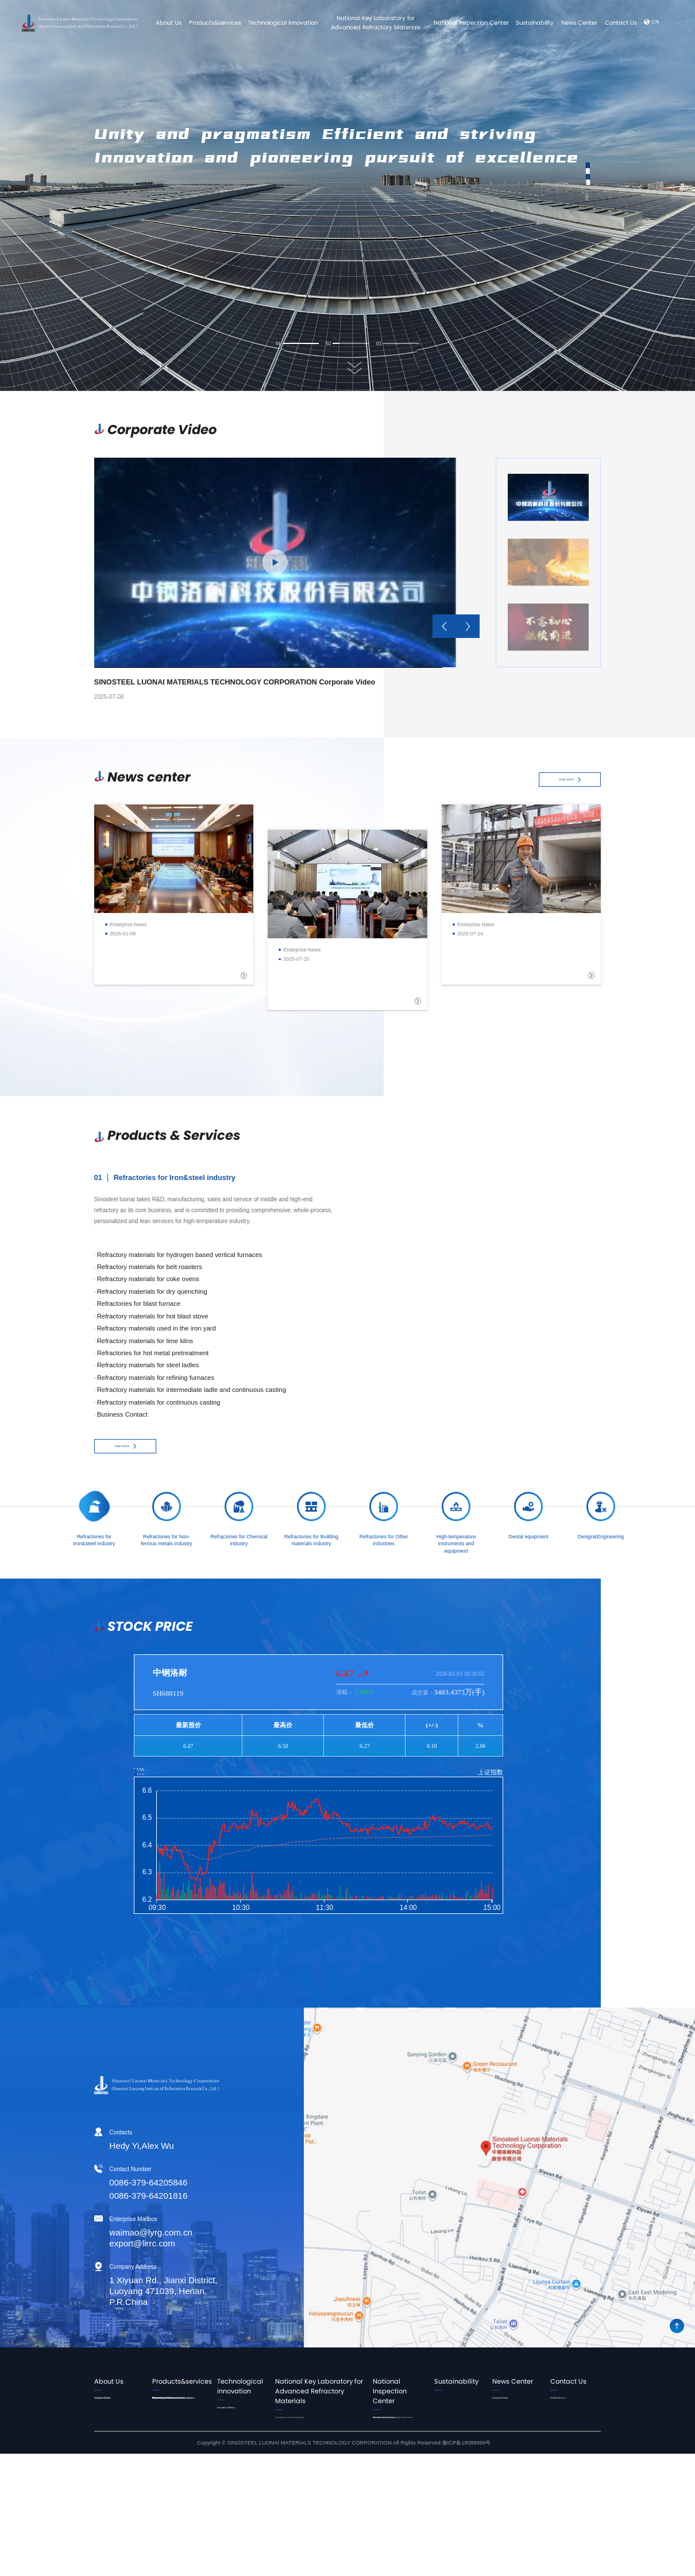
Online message (568, 2413)
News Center (579, 22)
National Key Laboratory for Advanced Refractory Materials (375, 23)
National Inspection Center (471, 22)
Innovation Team (243, 2413)
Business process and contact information (398, 2446)
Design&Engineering (175, 2535)
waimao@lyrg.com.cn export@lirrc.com (101, 2238)
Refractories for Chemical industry (180, 2445)
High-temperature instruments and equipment (172, 2506)
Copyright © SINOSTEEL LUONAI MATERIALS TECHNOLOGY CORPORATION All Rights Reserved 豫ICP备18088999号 (344, 2565)
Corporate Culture (114, 2422)
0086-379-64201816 (99, 2196)
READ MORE (569, 779)
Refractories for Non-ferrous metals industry (177, 2426)
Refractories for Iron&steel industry (173, 2407)
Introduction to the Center (393, 2427)
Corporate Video (510, 2413)
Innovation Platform (247, 2423)
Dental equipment (172, 2525)
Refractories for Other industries (176, 2483)
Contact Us (621, 22)
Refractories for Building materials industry (179, 2464)
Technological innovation (283, 22)
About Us (169, 22)
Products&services (215, 22)
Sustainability (535, 22)
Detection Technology (397, 2460)
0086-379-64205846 (99, 2183)
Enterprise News (511, 2403)
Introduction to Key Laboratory (317, 2423)
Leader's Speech (113, 2403)
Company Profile (113, 2413)
